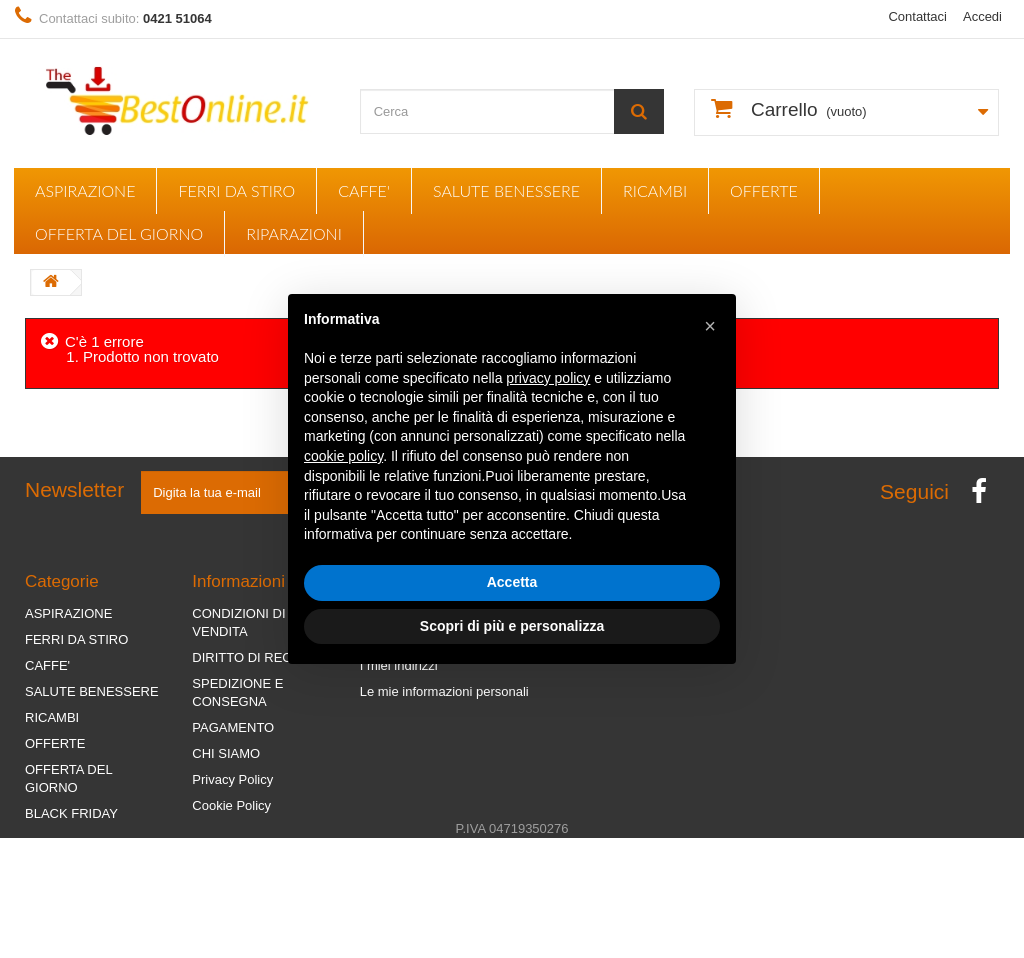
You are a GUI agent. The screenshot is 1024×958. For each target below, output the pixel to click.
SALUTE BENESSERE (506, 190)
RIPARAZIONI (294, 233)
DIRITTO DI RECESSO (260, 657)
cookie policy (343, 456)
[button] (710, 326)
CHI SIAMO (226, 753)
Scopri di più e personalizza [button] (512, 626)
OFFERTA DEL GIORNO (119, 233)
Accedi (982, 16)
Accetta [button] (512, 582)
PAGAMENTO (233, 727)
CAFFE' (364, 190)
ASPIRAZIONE (85, 190)
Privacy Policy (232, 779)
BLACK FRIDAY (71, 813)
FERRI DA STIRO (236, 190)
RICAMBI (655, 190)
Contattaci (917, 16)
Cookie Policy (231, 805)
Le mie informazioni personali (444, 691)
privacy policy (548, 378)
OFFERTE (764, 190)
